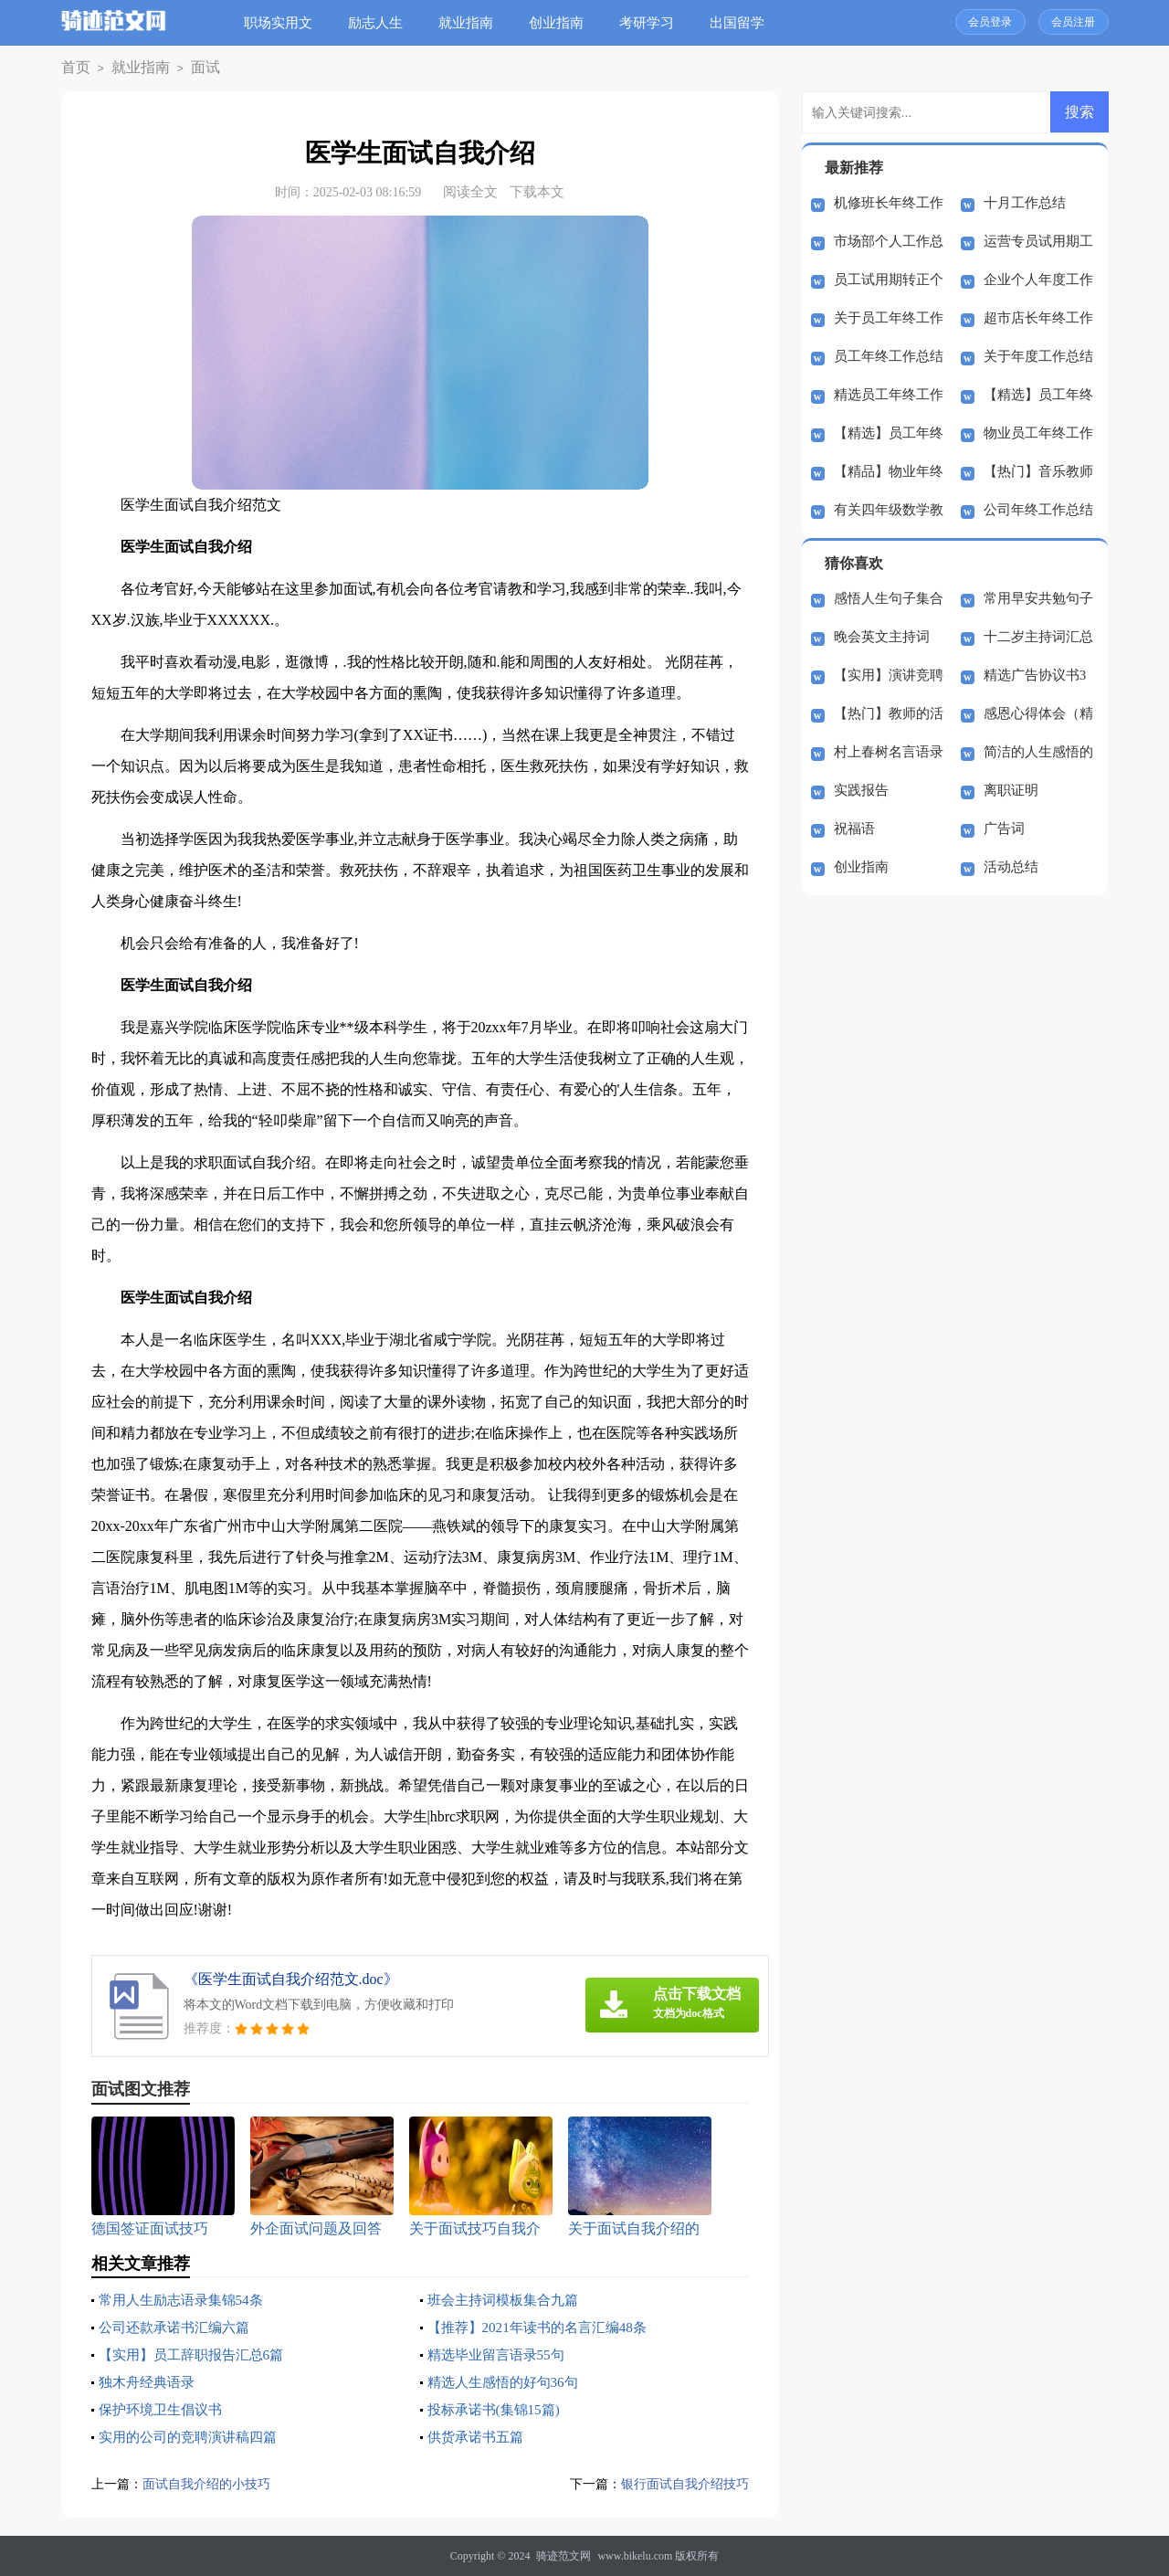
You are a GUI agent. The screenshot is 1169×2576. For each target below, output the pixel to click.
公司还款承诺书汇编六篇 (179, 2327)
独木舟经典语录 (150, 2382)
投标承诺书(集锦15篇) (498, 2409)
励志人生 (382, 23)
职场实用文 (285, 23)
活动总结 (1011, 867)
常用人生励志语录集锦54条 (186, 2299)
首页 (73, 68)
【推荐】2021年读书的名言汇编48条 (544, 2327)
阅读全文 (470, 192)
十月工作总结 (1025, 202)
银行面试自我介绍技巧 (680, 2483)
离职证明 (1011, 790)
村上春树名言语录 (888, 751)
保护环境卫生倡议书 (164, 2409)
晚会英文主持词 (882, 636)
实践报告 (861, 790)
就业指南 (473, 23)
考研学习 (654, 23)
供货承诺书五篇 (478, 2436)
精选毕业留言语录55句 (500, 2354)
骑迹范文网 (563, 2556)
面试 (186, 68)
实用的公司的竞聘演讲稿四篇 (194, 2436)
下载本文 (537, 192)
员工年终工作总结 (888, 356)
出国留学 (744, 23)
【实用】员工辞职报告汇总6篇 (197, 2354)
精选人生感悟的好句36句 (507, 2382)
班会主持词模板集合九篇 (507, 2299)
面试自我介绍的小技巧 (210, 2483)
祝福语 (854, 828)
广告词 (1004, 828)
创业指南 (563, 23)
